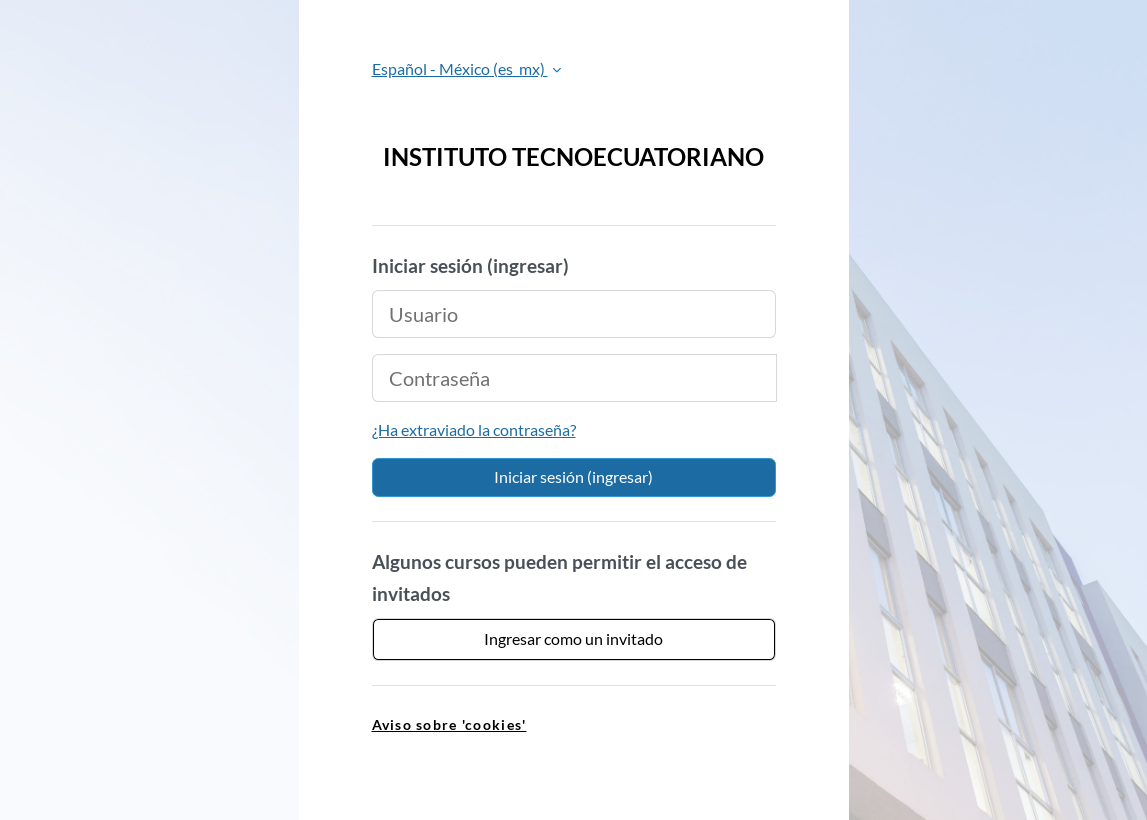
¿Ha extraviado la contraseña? (474, 429)
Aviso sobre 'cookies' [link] (449, 724)
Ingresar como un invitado (573, 638)
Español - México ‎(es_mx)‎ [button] (460, 68)
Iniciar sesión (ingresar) (573, 476)
